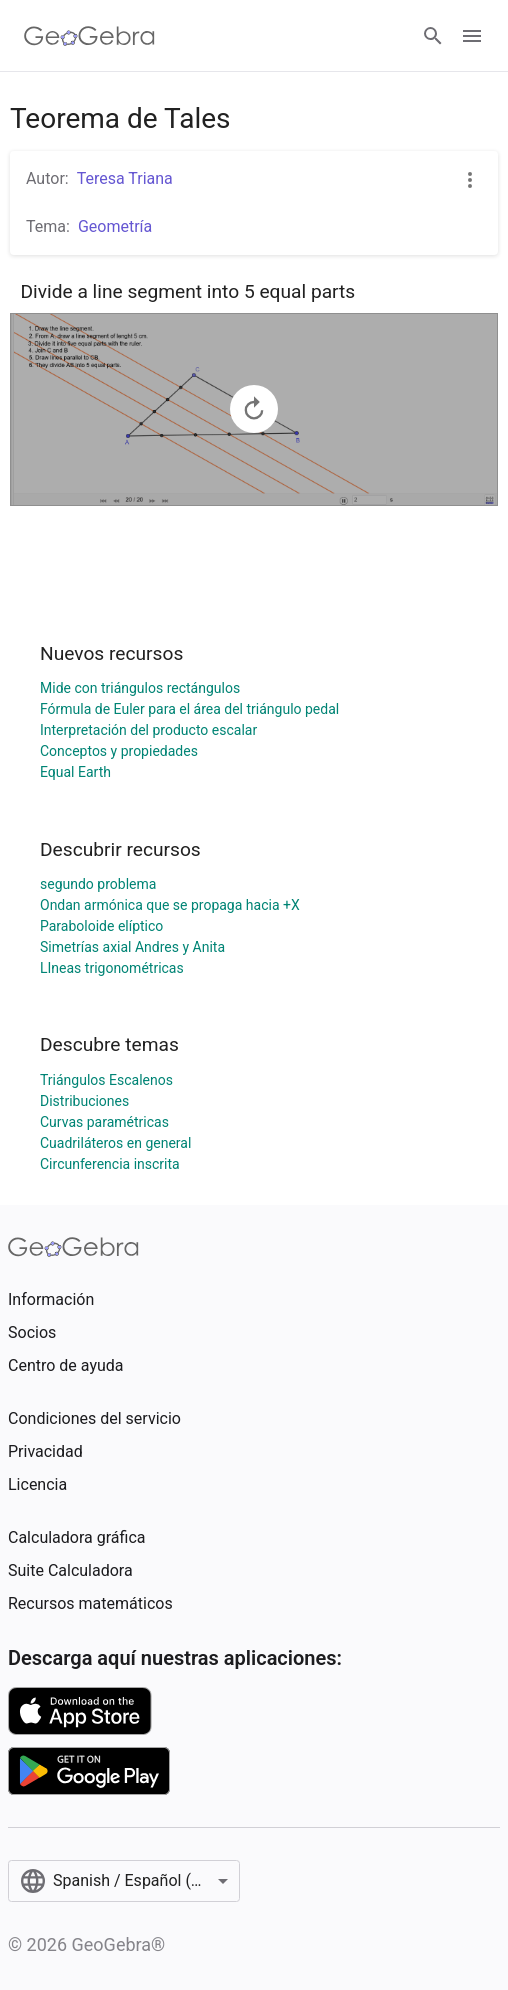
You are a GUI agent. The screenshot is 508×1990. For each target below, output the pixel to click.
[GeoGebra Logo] (89, 36)
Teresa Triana (125, 178)
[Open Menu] (472, 36)
